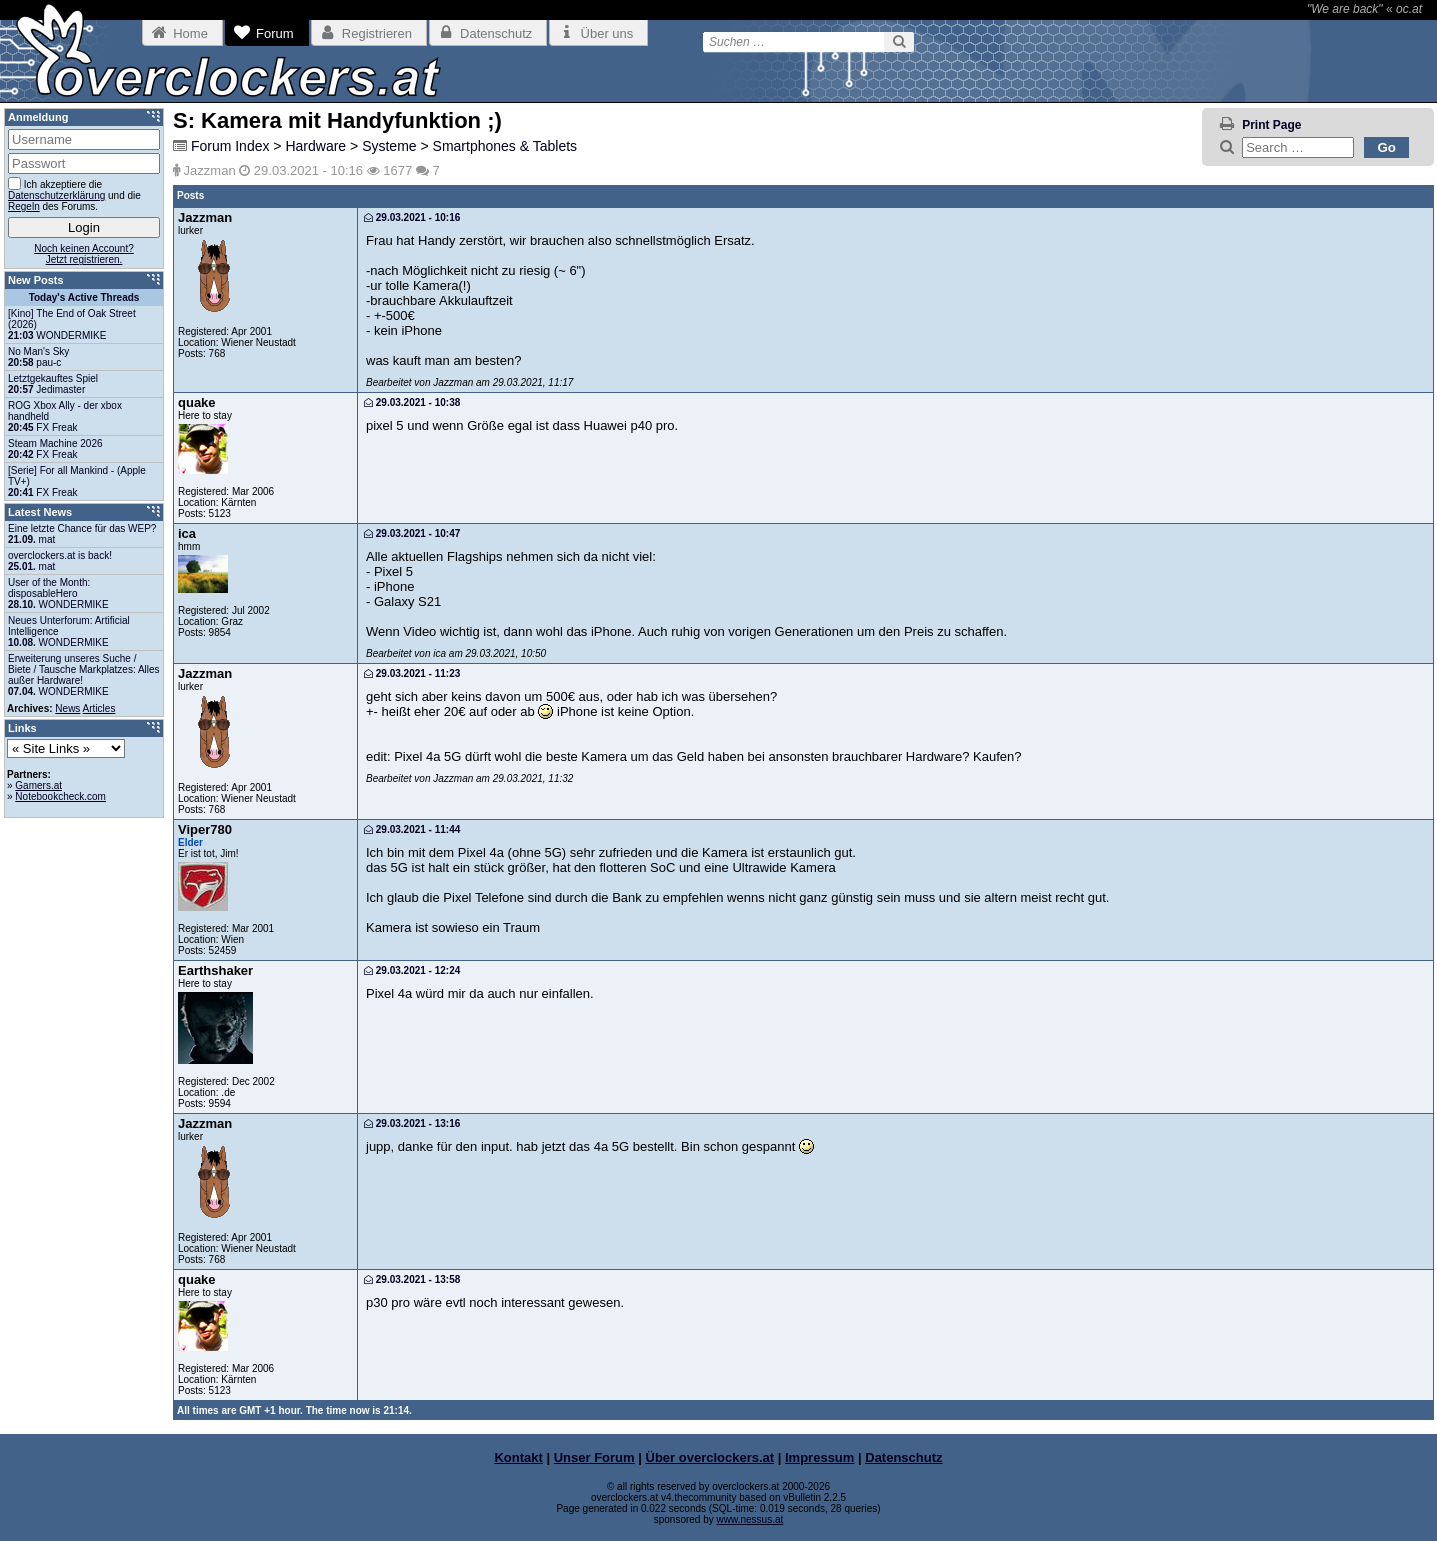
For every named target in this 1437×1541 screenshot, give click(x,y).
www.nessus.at (750, 1519)
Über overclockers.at (710, 1457)
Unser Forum (594, 1457)
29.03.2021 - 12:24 (412, 970)
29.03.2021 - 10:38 (412, 402)
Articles (99, 708)
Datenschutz (903, 1457)
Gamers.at (38, 785)
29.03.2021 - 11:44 (412, 829)
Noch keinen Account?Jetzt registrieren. (84, 254)
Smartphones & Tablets (505, 146)
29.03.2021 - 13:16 (412, 1123)
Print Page (1271, 125)
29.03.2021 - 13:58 (412, 1279)
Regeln (24, 206)
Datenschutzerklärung (56, 195)
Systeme (389, 146)
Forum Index (230, 146)
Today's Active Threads (84, 297)
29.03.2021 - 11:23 (412, 673)
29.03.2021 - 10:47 (412, 533)
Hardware (315, 146)
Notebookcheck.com (60, 796)
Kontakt (518, 1457)
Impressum (819, 1457)
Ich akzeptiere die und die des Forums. (74, 194)
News (67, 708)
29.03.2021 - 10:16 (412, 217)
